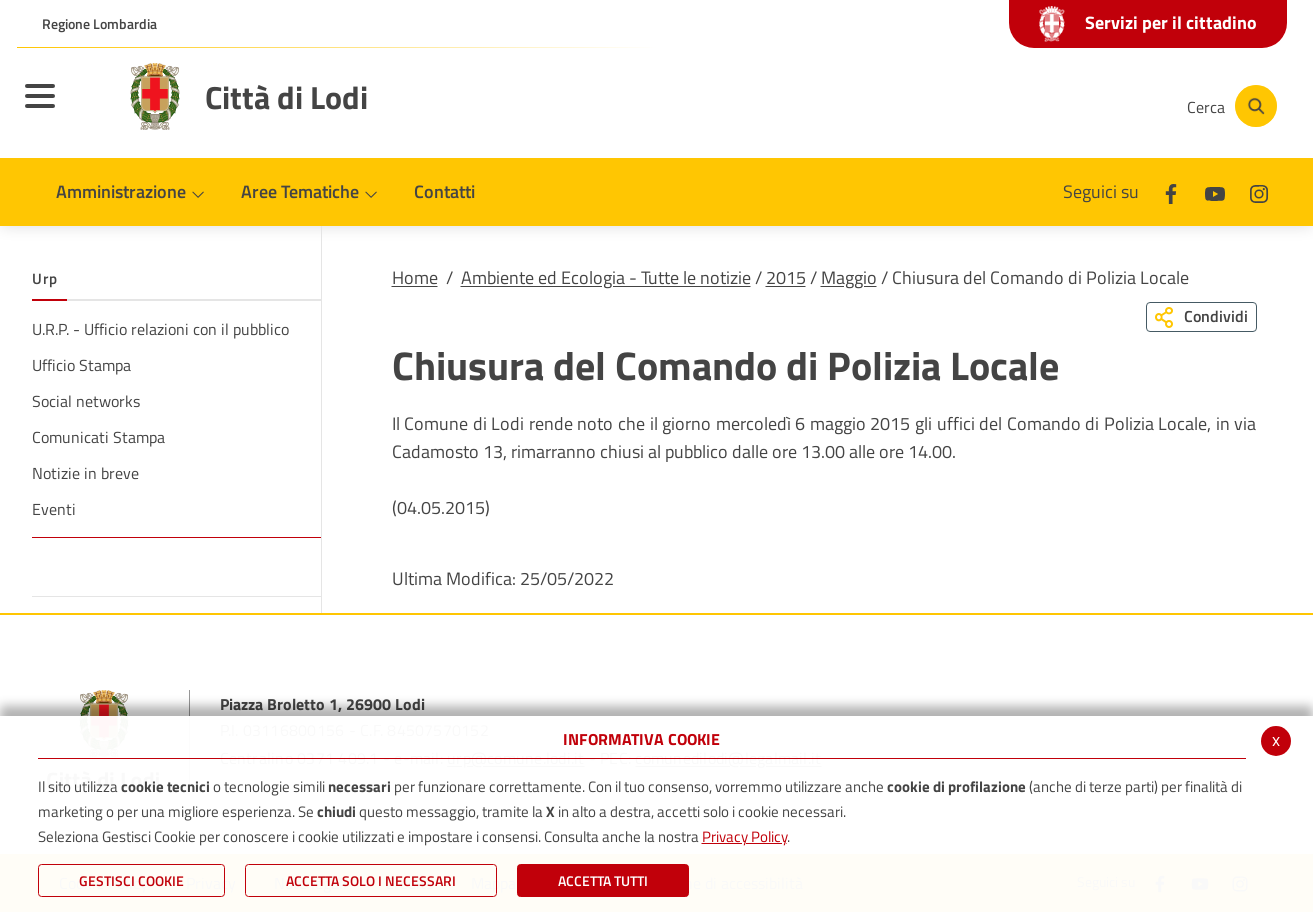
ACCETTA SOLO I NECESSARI (371, 880)
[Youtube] (1031, 106)
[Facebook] (971, 106)
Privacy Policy (744, 836)
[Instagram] (1091, 106)
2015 (786, 277)
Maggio (849, 277)
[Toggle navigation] (65, 109)
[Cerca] (1229, 106)
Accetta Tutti (603, 880)
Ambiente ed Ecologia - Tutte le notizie (606, 277)
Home (415, 277)
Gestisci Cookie (131, 880)
